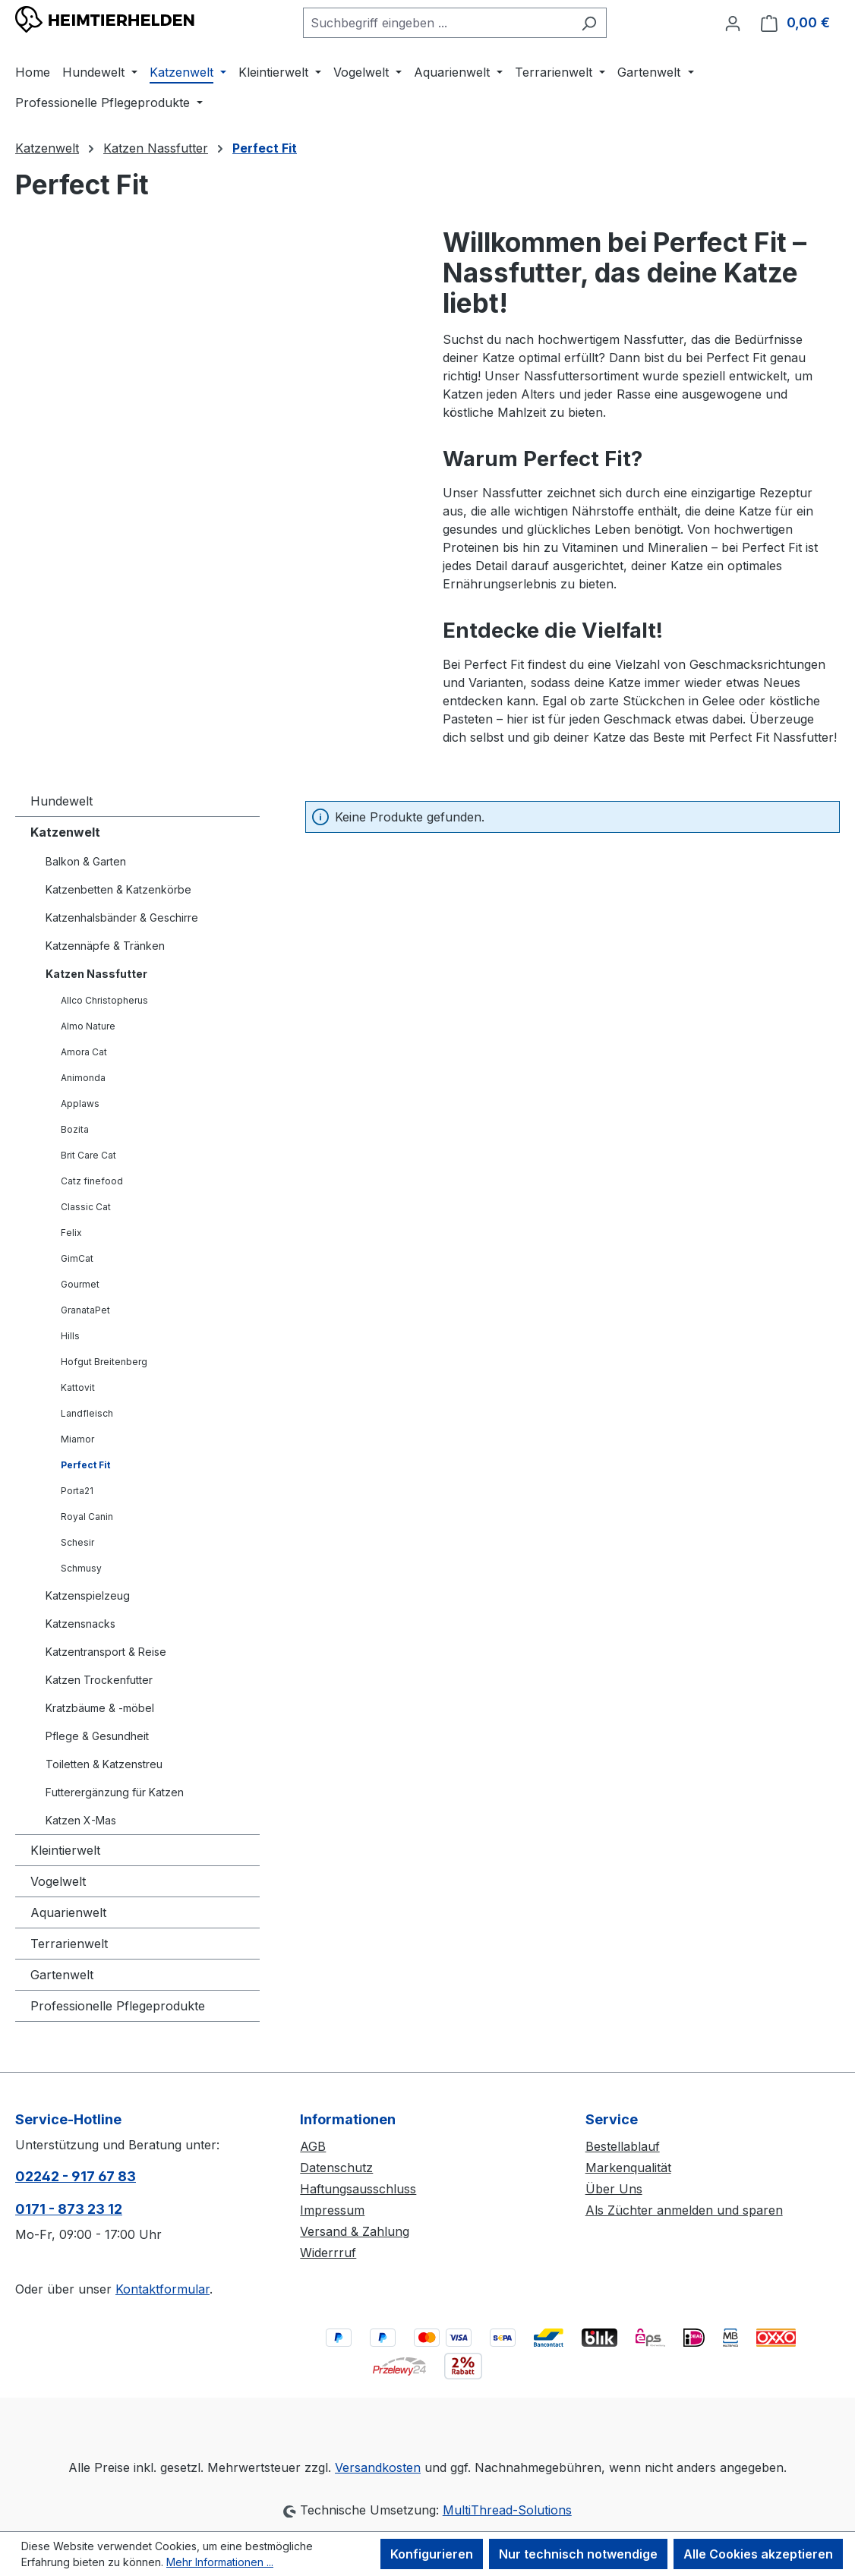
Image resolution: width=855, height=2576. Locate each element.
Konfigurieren (431, 2554)
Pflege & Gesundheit (97, 1735)
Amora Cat (84, 1052)
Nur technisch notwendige (578, 2554)
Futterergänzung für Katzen (115, 1792)
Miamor (77, 1439)
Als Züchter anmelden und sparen (684, 2210)
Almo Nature (88, 1026)
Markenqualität (628, 2167)
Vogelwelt (58, 1881)
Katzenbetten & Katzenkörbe (118, 889)
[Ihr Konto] (733, 23)
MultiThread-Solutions (507, 2510)
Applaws (80, 1103)
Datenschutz (336, 2167)
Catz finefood (92, 1181)
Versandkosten (378, 2467)
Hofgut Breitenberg (104, 1361)
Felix (71, 1232)
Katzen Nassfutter (96, 973)
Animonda (83, 1077)
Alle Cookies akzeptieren (758, 2554)
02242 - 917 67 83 (75, 2176)
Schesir (77, 1542)
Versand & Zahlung (354, 2231)
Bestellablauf (622, 2146)
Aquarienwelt (68, 1912)
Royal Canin (87, 1516)
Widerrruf (328, 2252)
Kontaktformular (162, 2289)
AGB (313, 2146)
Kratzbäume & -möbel (100, 1707)
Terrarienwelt (69, 1943)
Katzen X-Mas (81, 1820)
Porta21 (77, 1490)
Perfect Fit (85, 1465)
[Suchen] (589, 23)
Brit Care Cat (88, 1155)
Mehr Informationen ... (219, 2562)
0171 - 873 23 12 (68, 2209)
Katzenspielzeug (88, 1595)
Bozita (75, 1129)
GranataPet (85, 1310)
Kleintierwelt (65, 1850)
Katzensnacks (80, 1623)
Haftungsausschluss (358, 2188)
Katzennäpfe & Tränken (105, 945)
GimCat (77, 1258)
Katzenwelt (65, 832)
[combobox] (437, 23)
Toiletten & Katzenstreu (104, 1764)
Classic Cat (86, 1206)
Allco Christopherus (104, 1000)
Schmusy (81, 1568)
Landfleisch (87, 1413)
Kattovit (78, 1387)
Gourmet (80, 1284)
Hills (70, 1336)
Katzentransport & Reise (106, 1651)
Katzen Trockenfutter (99, 1679)
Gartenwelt (61, 1974)
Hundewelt (61, 801)
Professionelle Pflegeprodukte (117, 2005)
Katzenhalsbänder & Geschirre (122, 917)
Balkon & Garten (86, 861)
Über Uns (613, 2188)
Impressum (332, 2210)
